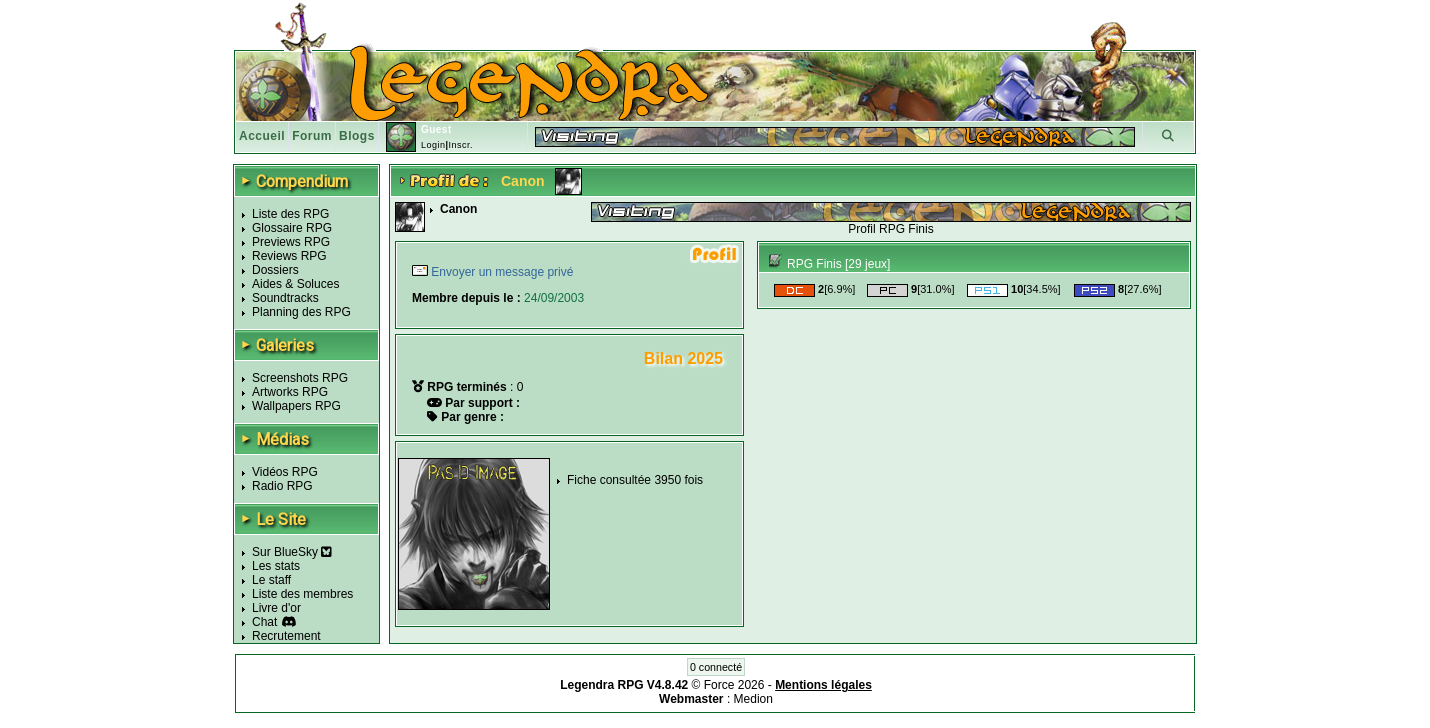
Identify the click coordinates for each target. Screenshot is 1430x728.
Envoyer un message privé (500, 272)
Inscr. (460, 145)
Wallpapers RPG (296, 406)
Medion (753, 699)
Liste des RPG (290, 214)
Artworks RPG (290, 392)
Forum (312, 136)
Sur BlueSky (292, 552)
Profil (861, 229)
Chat (264, 622)
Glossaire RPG (292, 228)
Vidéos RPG (285, 472)
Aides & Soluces (295, 284)
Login (433, 145)
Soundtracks (285, 298)
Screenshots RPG (300, 378)
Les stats (276, 566)
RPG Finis (906, 229)
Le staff (271, 580)
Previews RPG (291, 242)
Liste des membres (302, 594)
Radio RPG (282, 486)
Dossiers (275, 270)
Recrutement (286, 636)
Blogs (357, 136)
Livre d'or (276, 608)
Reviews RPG (289, 256)
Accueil (262, 136)
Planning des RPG (301, 312)
